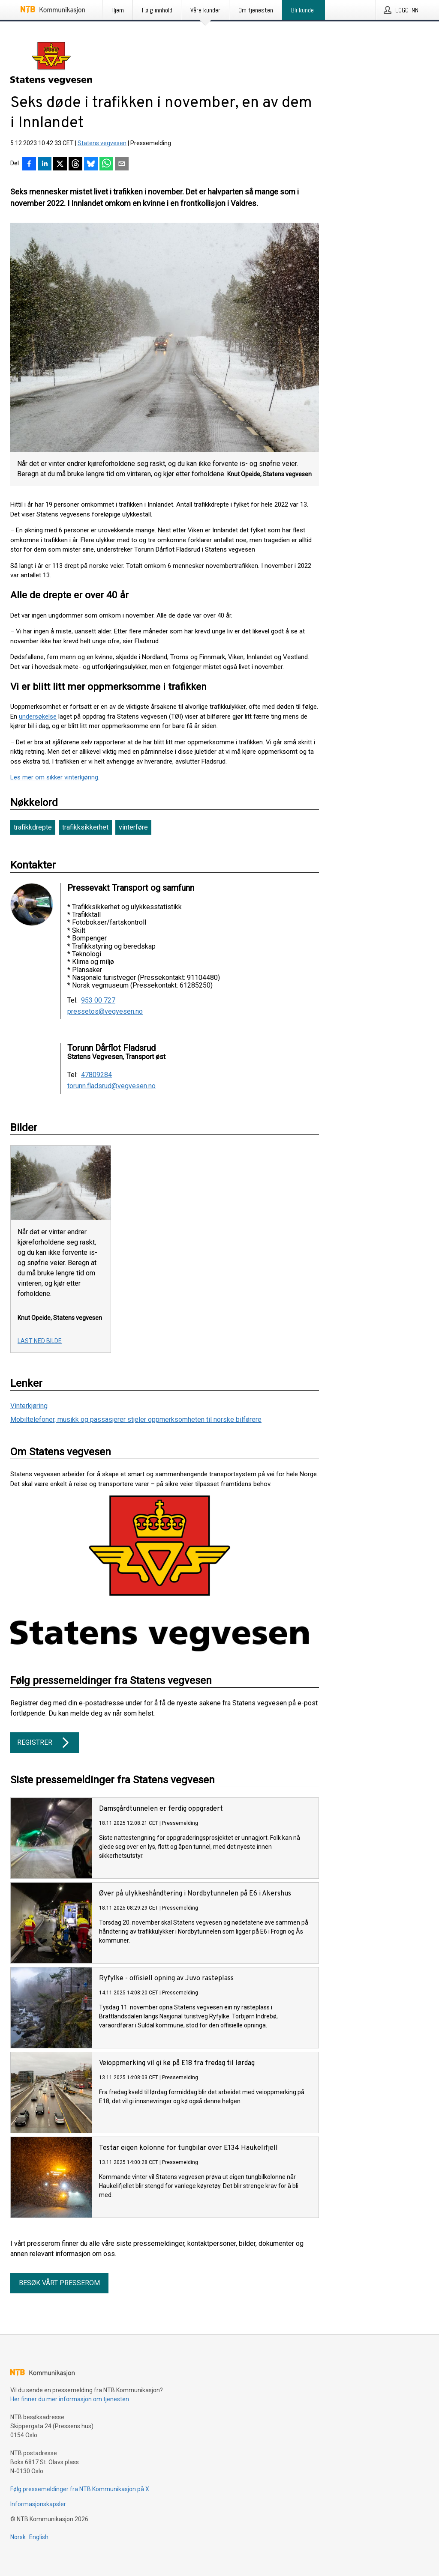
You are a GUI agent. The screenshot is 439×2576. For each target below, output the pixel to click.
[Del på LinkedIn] (44, 164)
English (38, 2537)
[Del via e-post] (122, 164)
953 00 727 (98, 1000)
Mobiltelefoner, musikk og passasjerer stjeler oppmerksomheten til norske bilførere (136, 1419)
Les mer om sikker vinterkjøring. (54, 777)
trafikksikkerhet (85, 827)
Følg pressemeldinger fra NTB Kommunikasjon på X (79, 2489)
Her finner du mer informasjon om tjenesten (69, 2399)
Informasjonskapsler (38, 2504)
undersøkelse (38, 716)
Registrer (44, 1742)
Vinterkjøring (29, 1406)
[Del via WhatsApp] (106, 164)
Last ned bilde (40, 1340)
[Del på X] (60, 164)
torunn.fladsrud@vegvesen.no (111, 1086)
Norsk (18, 2537)
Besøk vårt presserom (59, 2283)
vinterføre (133, 827)
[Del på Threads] (75, 164)
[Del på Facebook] (29, 164)
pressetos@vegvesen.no (105, 1011)
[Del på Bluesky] (91, 164)
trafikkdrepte (33, 827)
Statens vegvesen (102, 143)
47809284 (96, 1075)
